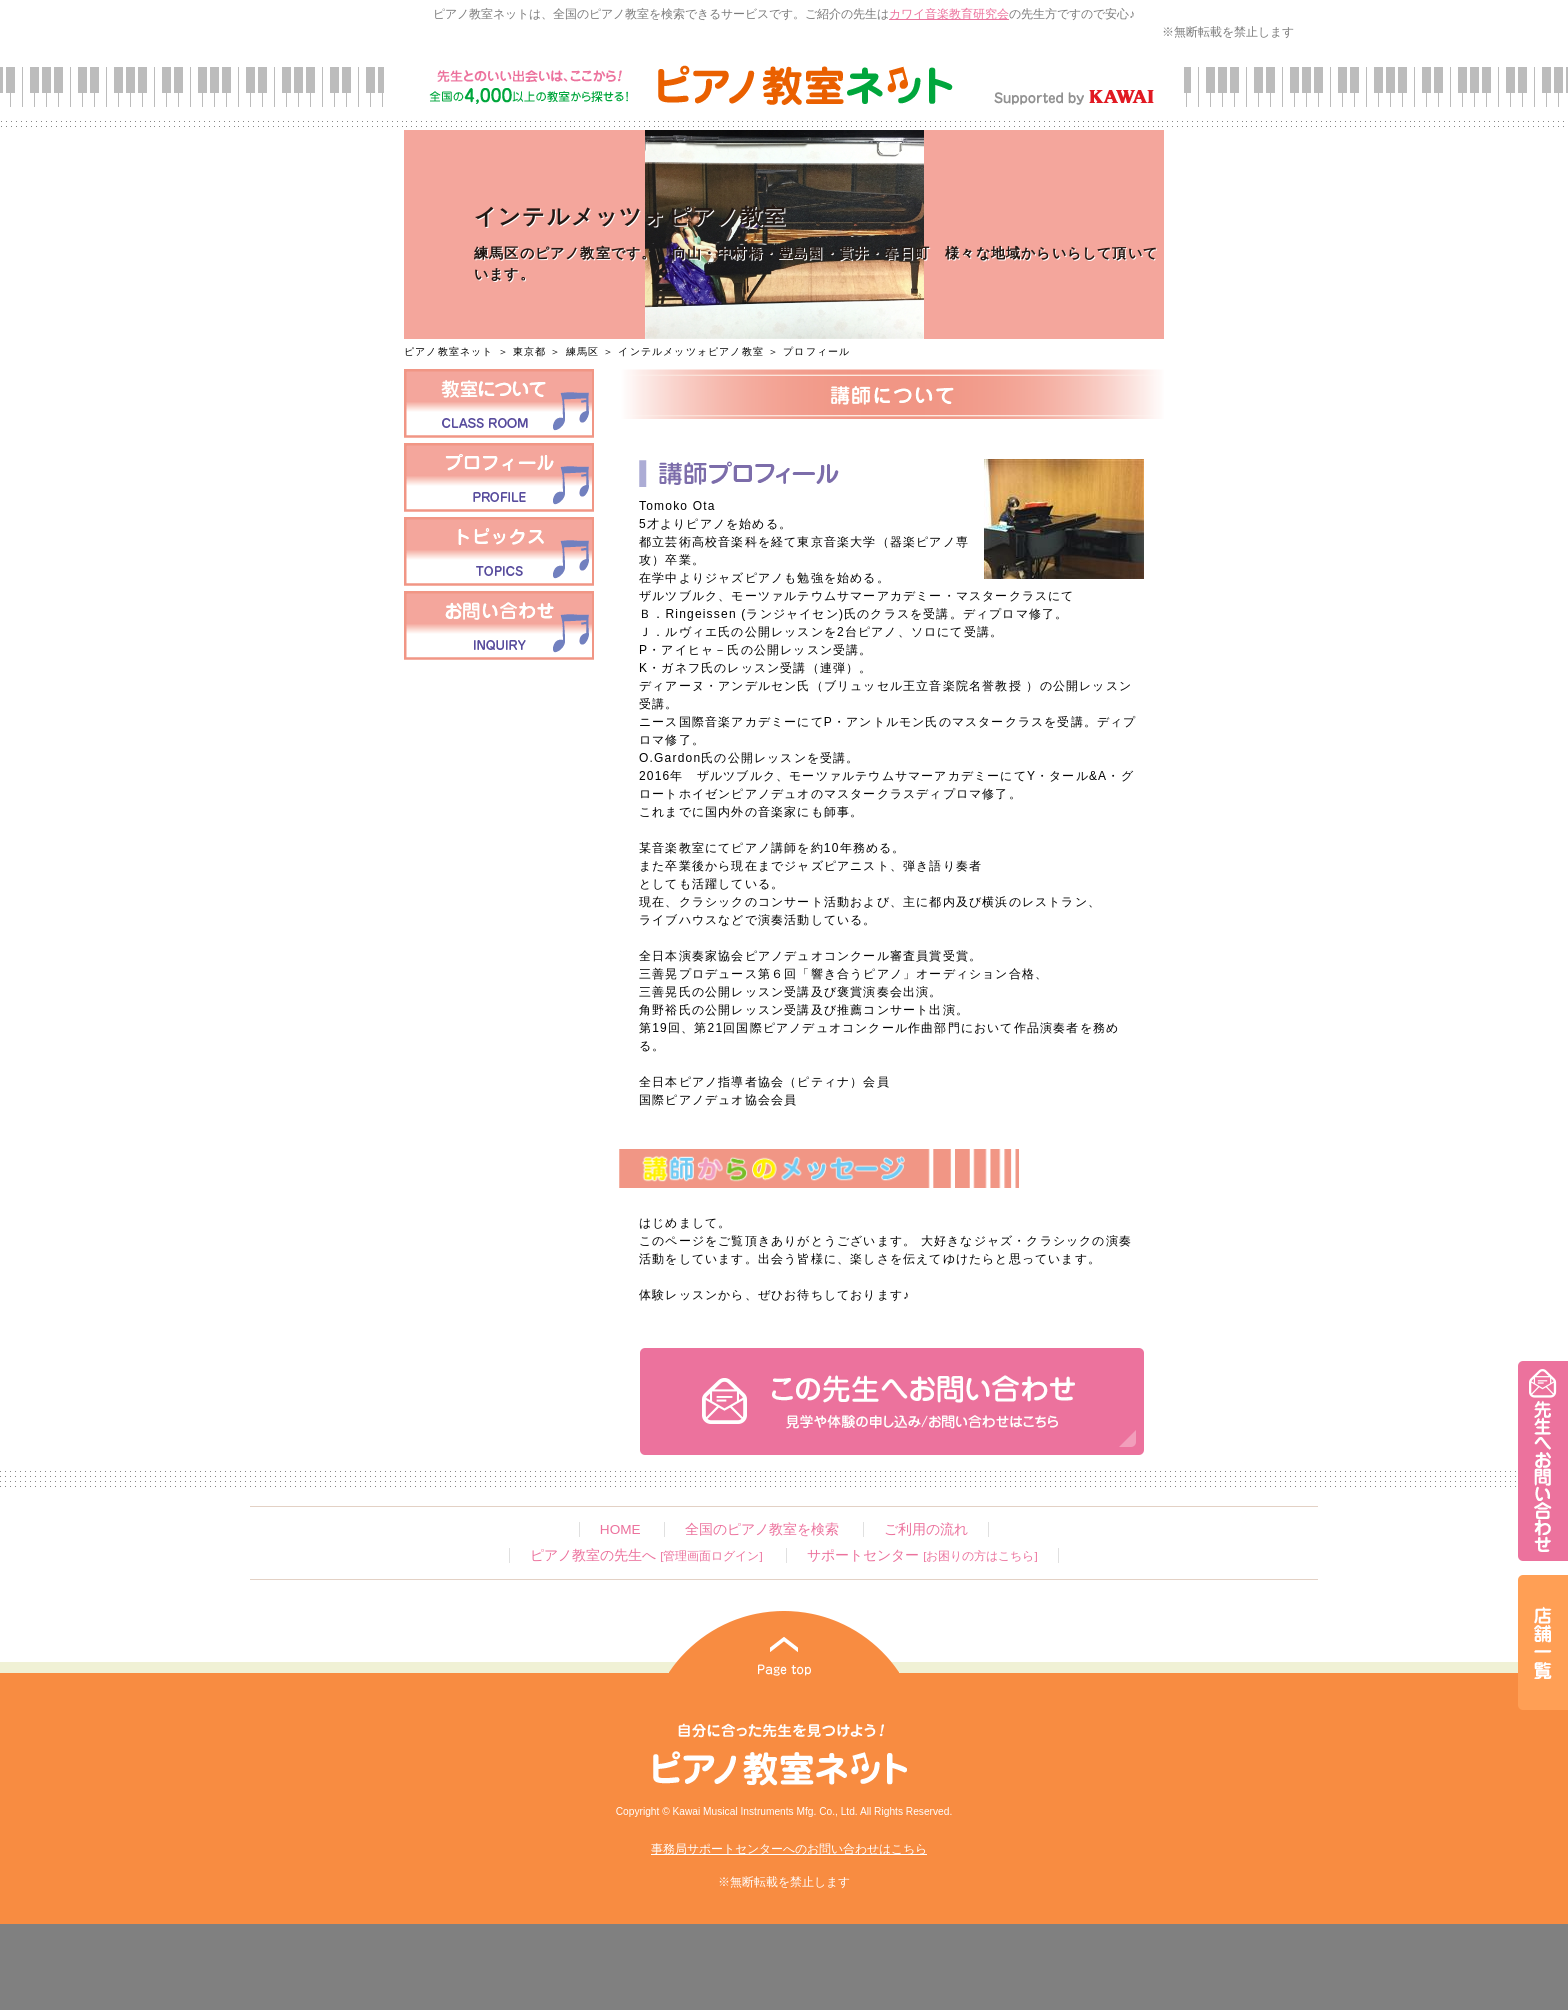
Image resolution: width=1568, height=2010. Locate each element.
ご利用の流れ (926, 1529)
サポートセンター (922, 1555)
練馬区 (583, 351)
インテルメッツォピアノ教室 (691, 351)
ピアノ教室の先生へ (646, 1555)
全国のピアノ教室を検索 (762, 1529)
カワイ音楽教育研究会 (949, 14)
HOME (620, 1529)
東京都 (530, 351)
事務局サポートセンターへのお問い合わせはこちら (789, 1849)
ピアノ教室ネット (449, 351)
